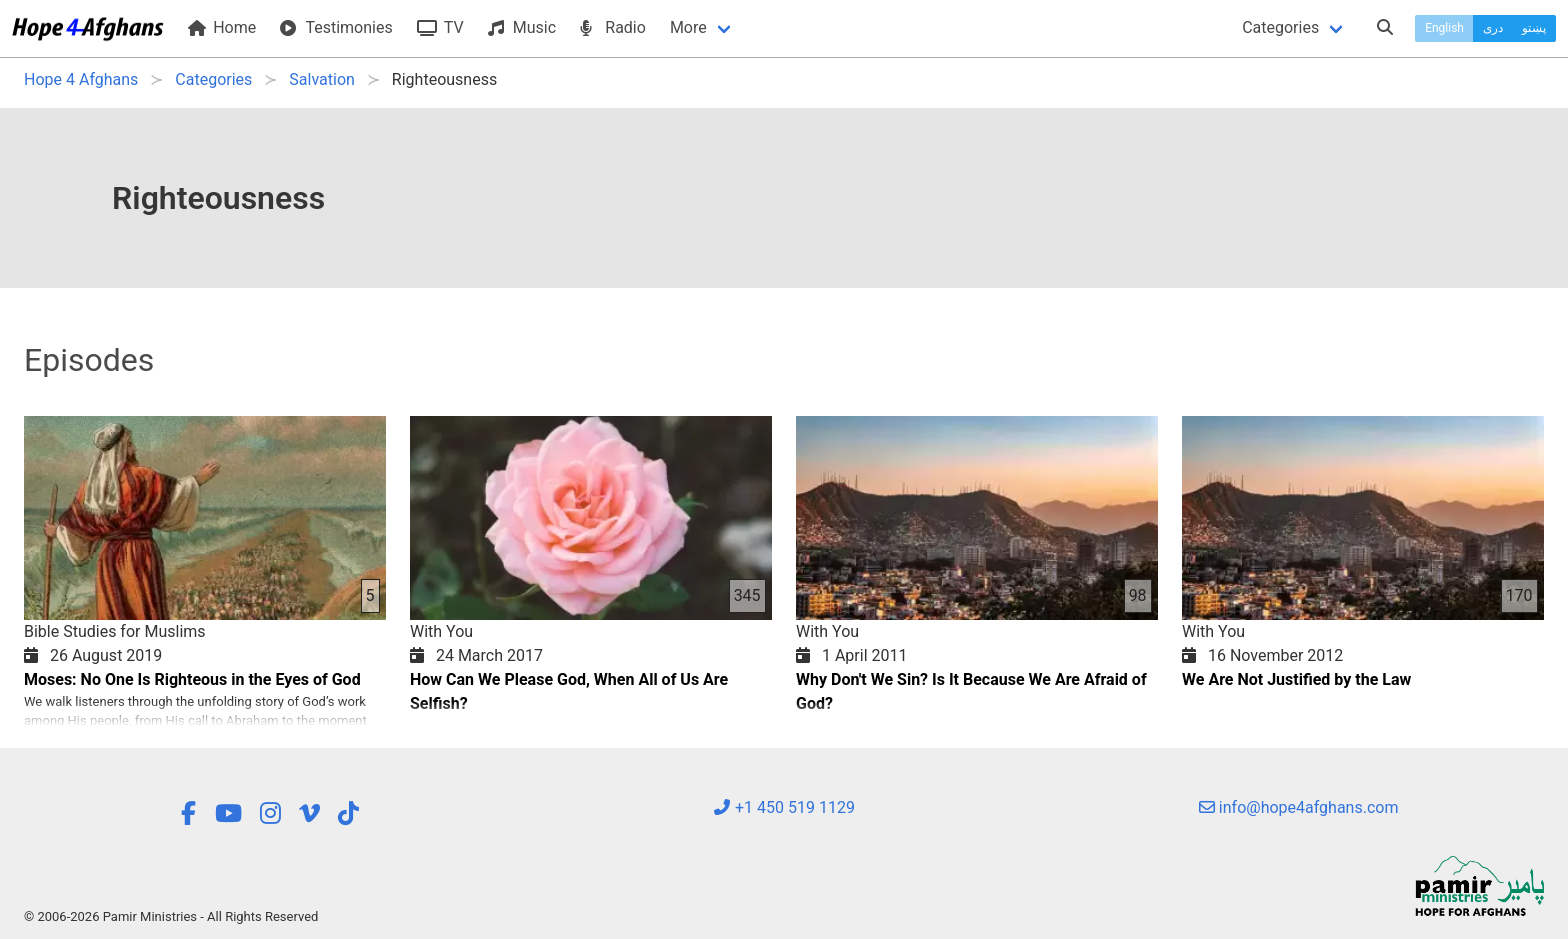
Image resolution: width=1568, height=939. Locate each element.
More (688, 27)
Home (222, 27)
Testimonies (336, 27)
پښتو (1534, 28)
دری (1493, 28)
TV (440, 27)
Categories (1280, 27)
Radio (613, 27)
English (1444, 28)
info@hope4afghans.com (1299, 807)
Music (522, 27)
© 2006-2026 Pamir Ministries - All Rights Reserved (171, 916)
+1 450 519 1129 (784, 807)
